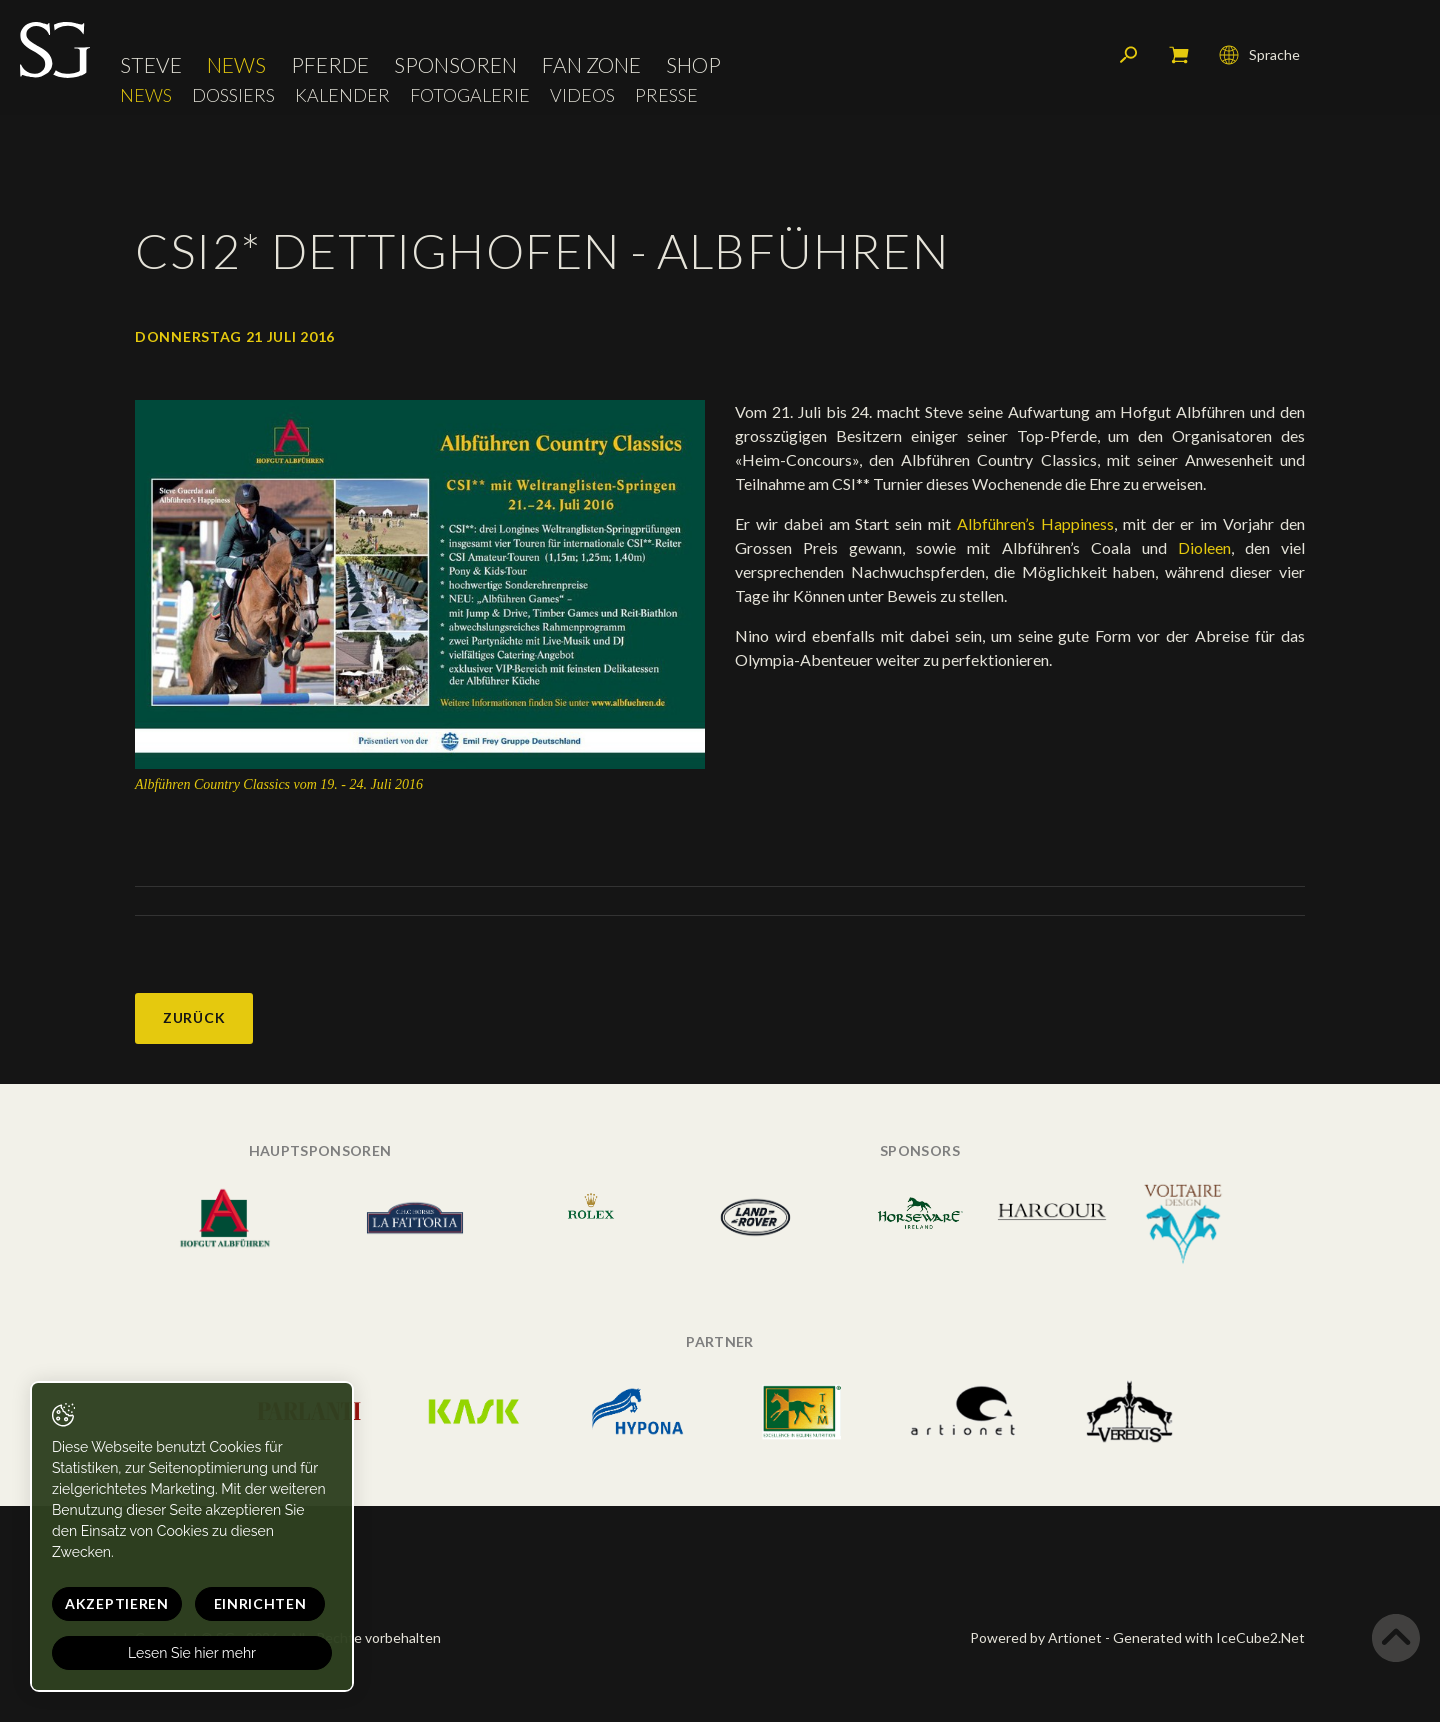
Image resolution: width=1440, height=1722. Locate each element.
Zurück (194, 1017)
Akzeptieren (117, 1603)
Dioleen (1204, 547)
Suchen (1129, 55)
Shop (693, 64)
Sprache (1259, 55)
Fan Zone (591, 64)
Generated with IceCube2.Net (1209, 1637)
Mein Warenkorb (1179, 55)
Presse (666, 95)
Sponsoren (455, 64)
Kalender (342, 95)
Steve (151, 64)
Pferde (330, 64)
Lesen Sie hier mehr (192, 1653)
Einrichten (260, 1603)
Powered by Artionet (1036, 1637)
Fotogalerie (470, 95)
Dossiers (233, 95)
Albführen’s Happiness (1035, 523)
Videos (582, 95)
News (236, 64)
